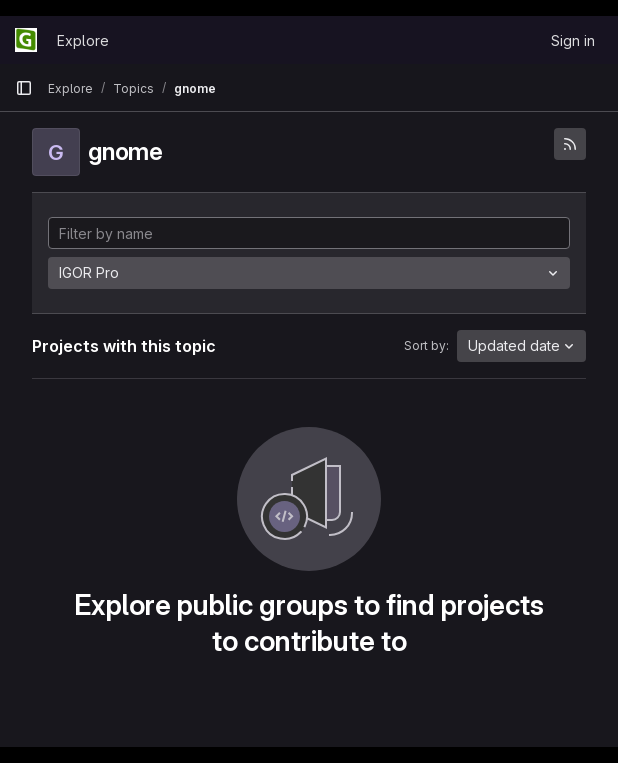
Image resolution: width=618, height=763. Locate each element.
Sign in (573, 40)
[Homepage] (26, 40)
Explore (83, 40)
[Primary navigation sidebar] (24, 88)
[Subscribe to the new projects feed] (570, 144)
